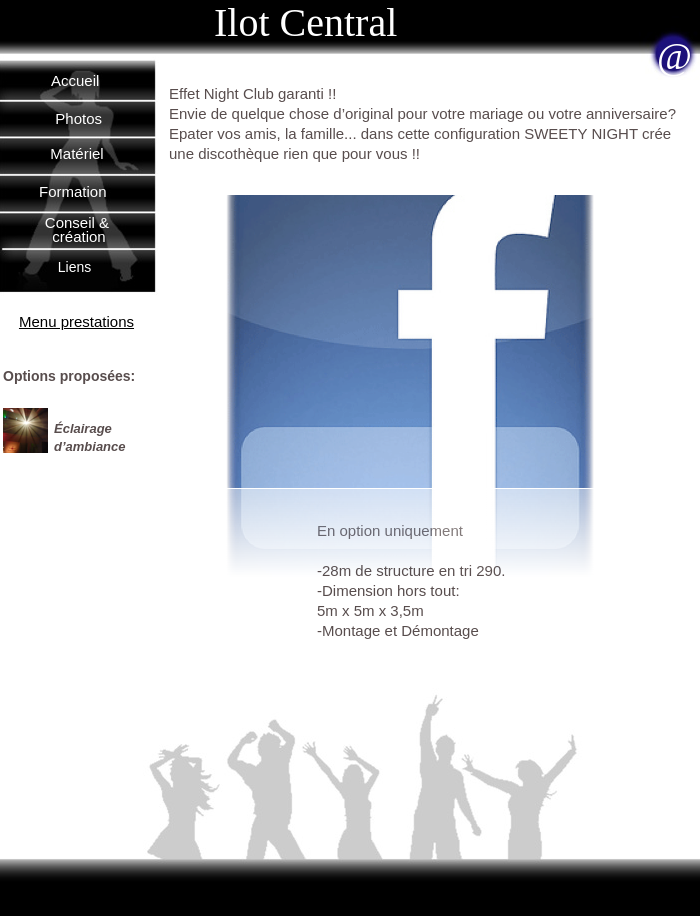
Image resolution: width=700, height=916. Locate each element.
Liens (74, 267)
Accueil (75, 80)
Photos (78, 118)
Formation (73, 191)
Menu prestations (76, 321)
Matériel (76, 153)
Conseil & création (79, 229)
